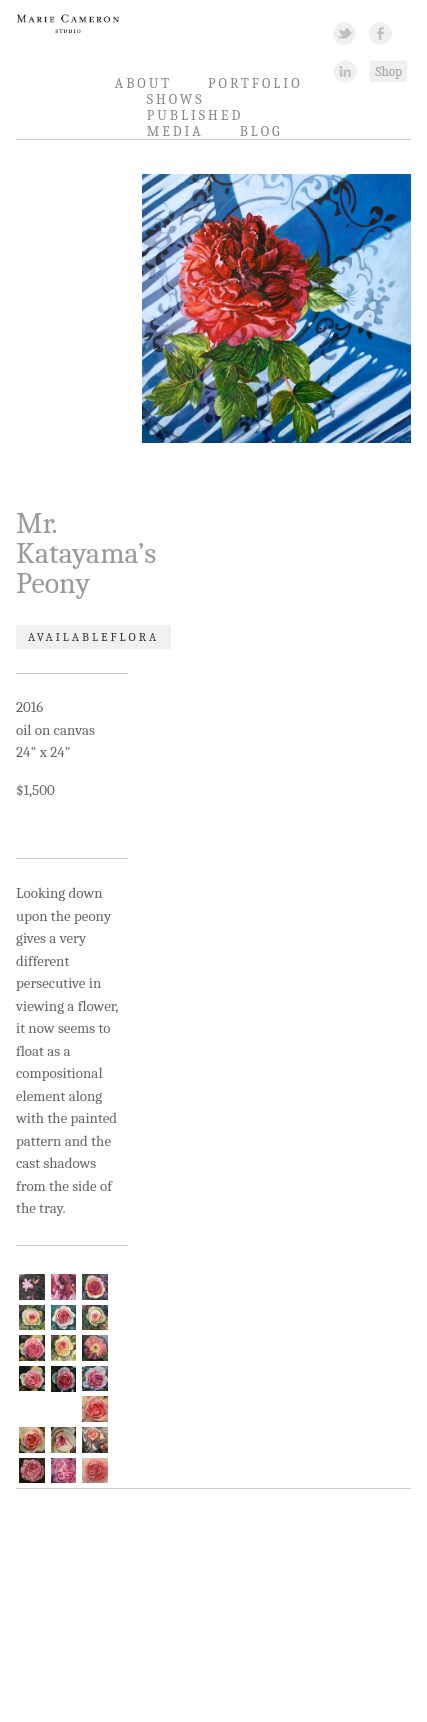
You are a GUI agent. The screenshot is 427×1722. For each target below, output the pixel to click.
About (143, 83)
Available (69, 637)
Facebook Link (380, 32)
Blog (261, 131)
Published (195, 115)
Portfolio (255, 83)
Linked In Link (344, 70)
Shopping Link (388, 70)
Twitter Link (344, 32)
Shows (176, 99)
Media (175, 131)
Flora (134, 637)
